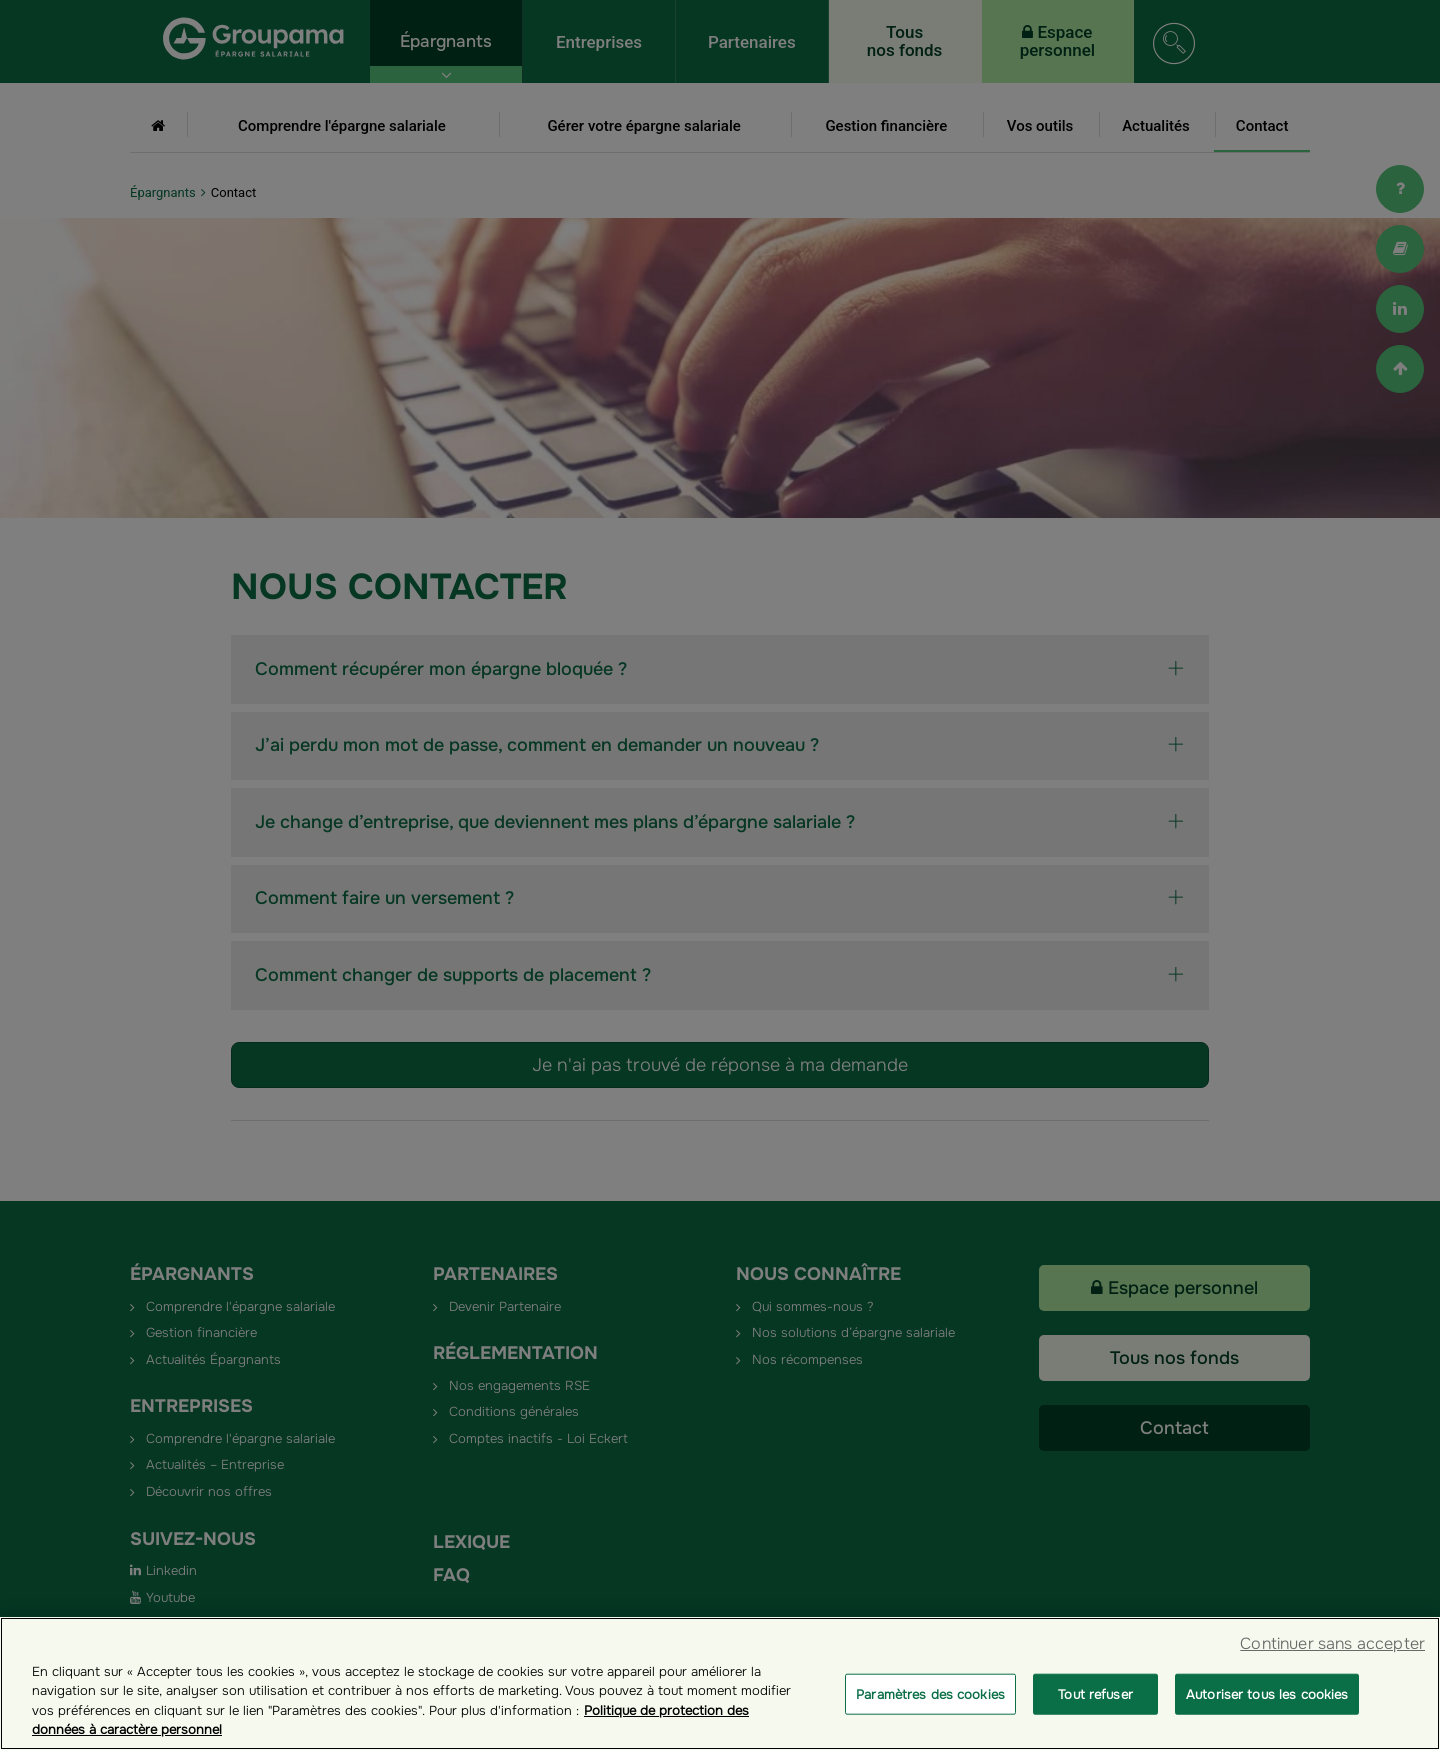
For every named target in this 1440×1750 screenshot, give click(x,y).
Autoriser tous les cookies (1267, 1720)
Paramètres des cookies (930, 1720)
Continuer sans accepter (1332, 1669)
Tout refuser (1095, 1720)
